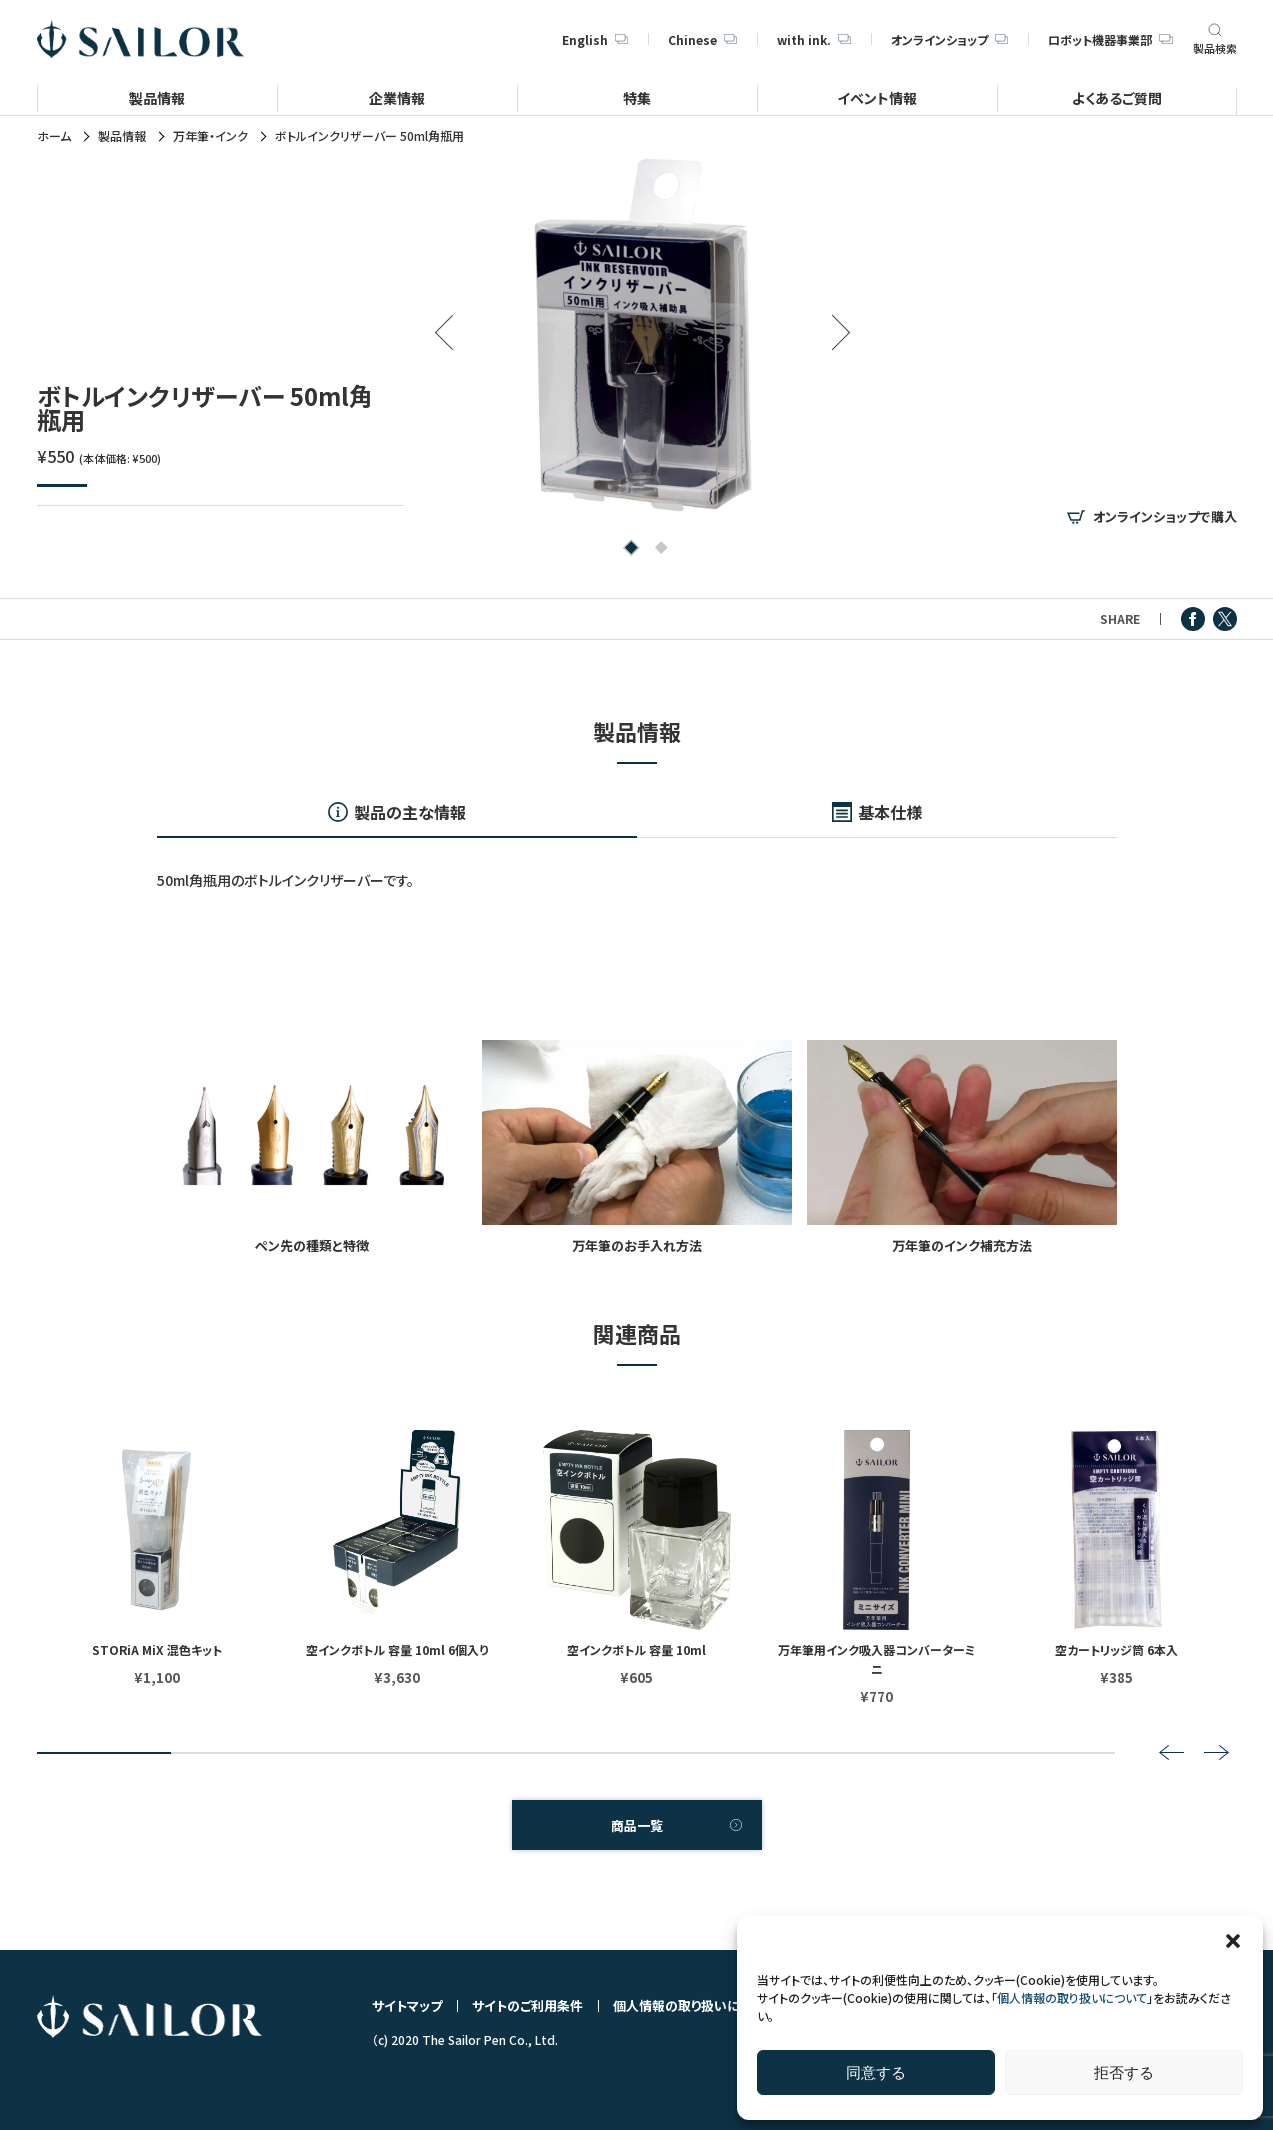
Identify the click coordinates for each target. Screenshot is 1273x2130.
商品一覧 (637, 1825)
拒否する (1124, 2072)
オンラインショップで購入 (1165, 517)
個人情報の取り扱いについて (1072, 1997)
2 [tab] (657, 549)
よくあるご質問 (1117, 97)
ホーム (54, 136)
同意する (876, 2072)
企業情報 (397, 97)
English (595, 39)
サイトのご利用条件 (527, 2005)
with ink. (814, 39)
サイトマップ (407, 2005)
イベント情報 (877, 97)
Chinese (702, 39)
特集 (637, 97)
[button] (1233, 1941)
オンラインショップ (949, 39)
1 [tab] (627, 549)
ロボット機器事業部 (1110, 39)
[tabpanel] (642, 334)
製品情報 (157, 97)
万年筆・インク (210, 136)
